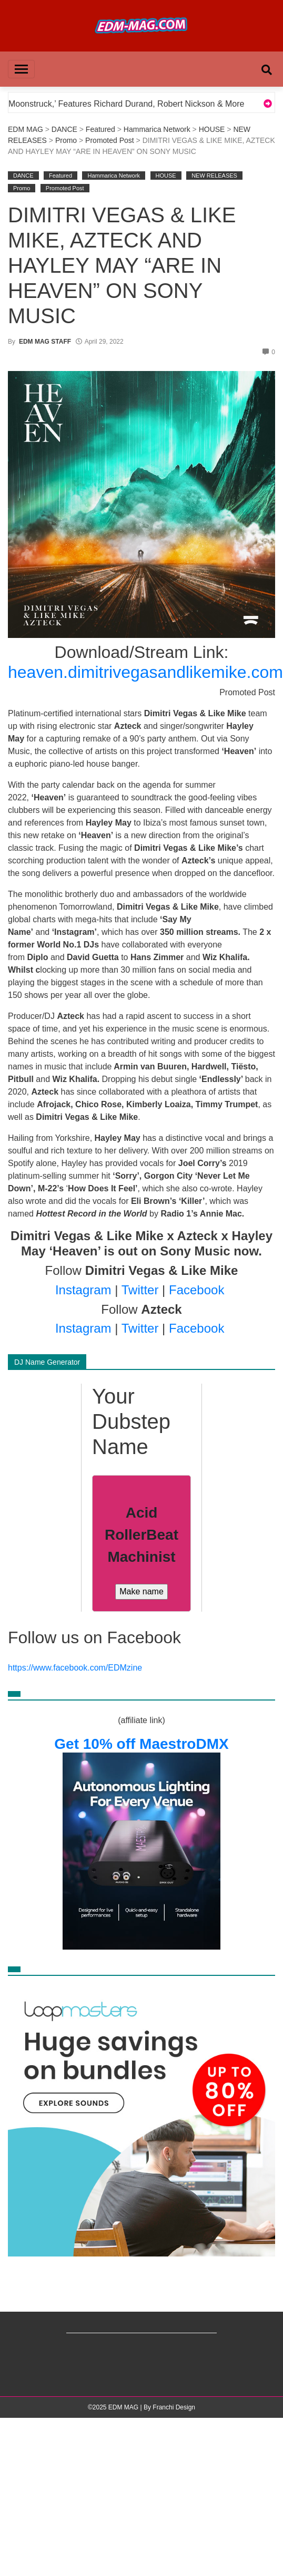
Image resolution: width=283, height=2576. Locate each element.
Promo (66, 140)
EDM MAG (25, 129)
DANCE (64, 129)
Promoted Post (109, 140)
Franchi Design (174, 2407)
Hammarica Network (157, 129)
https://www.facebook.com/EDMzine (75, 1667)
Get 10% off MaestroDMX (141, 1744)
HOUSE (212, 129)
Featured (100, 129)
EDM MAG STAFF (45, 341)
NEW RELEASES (214, 175)
